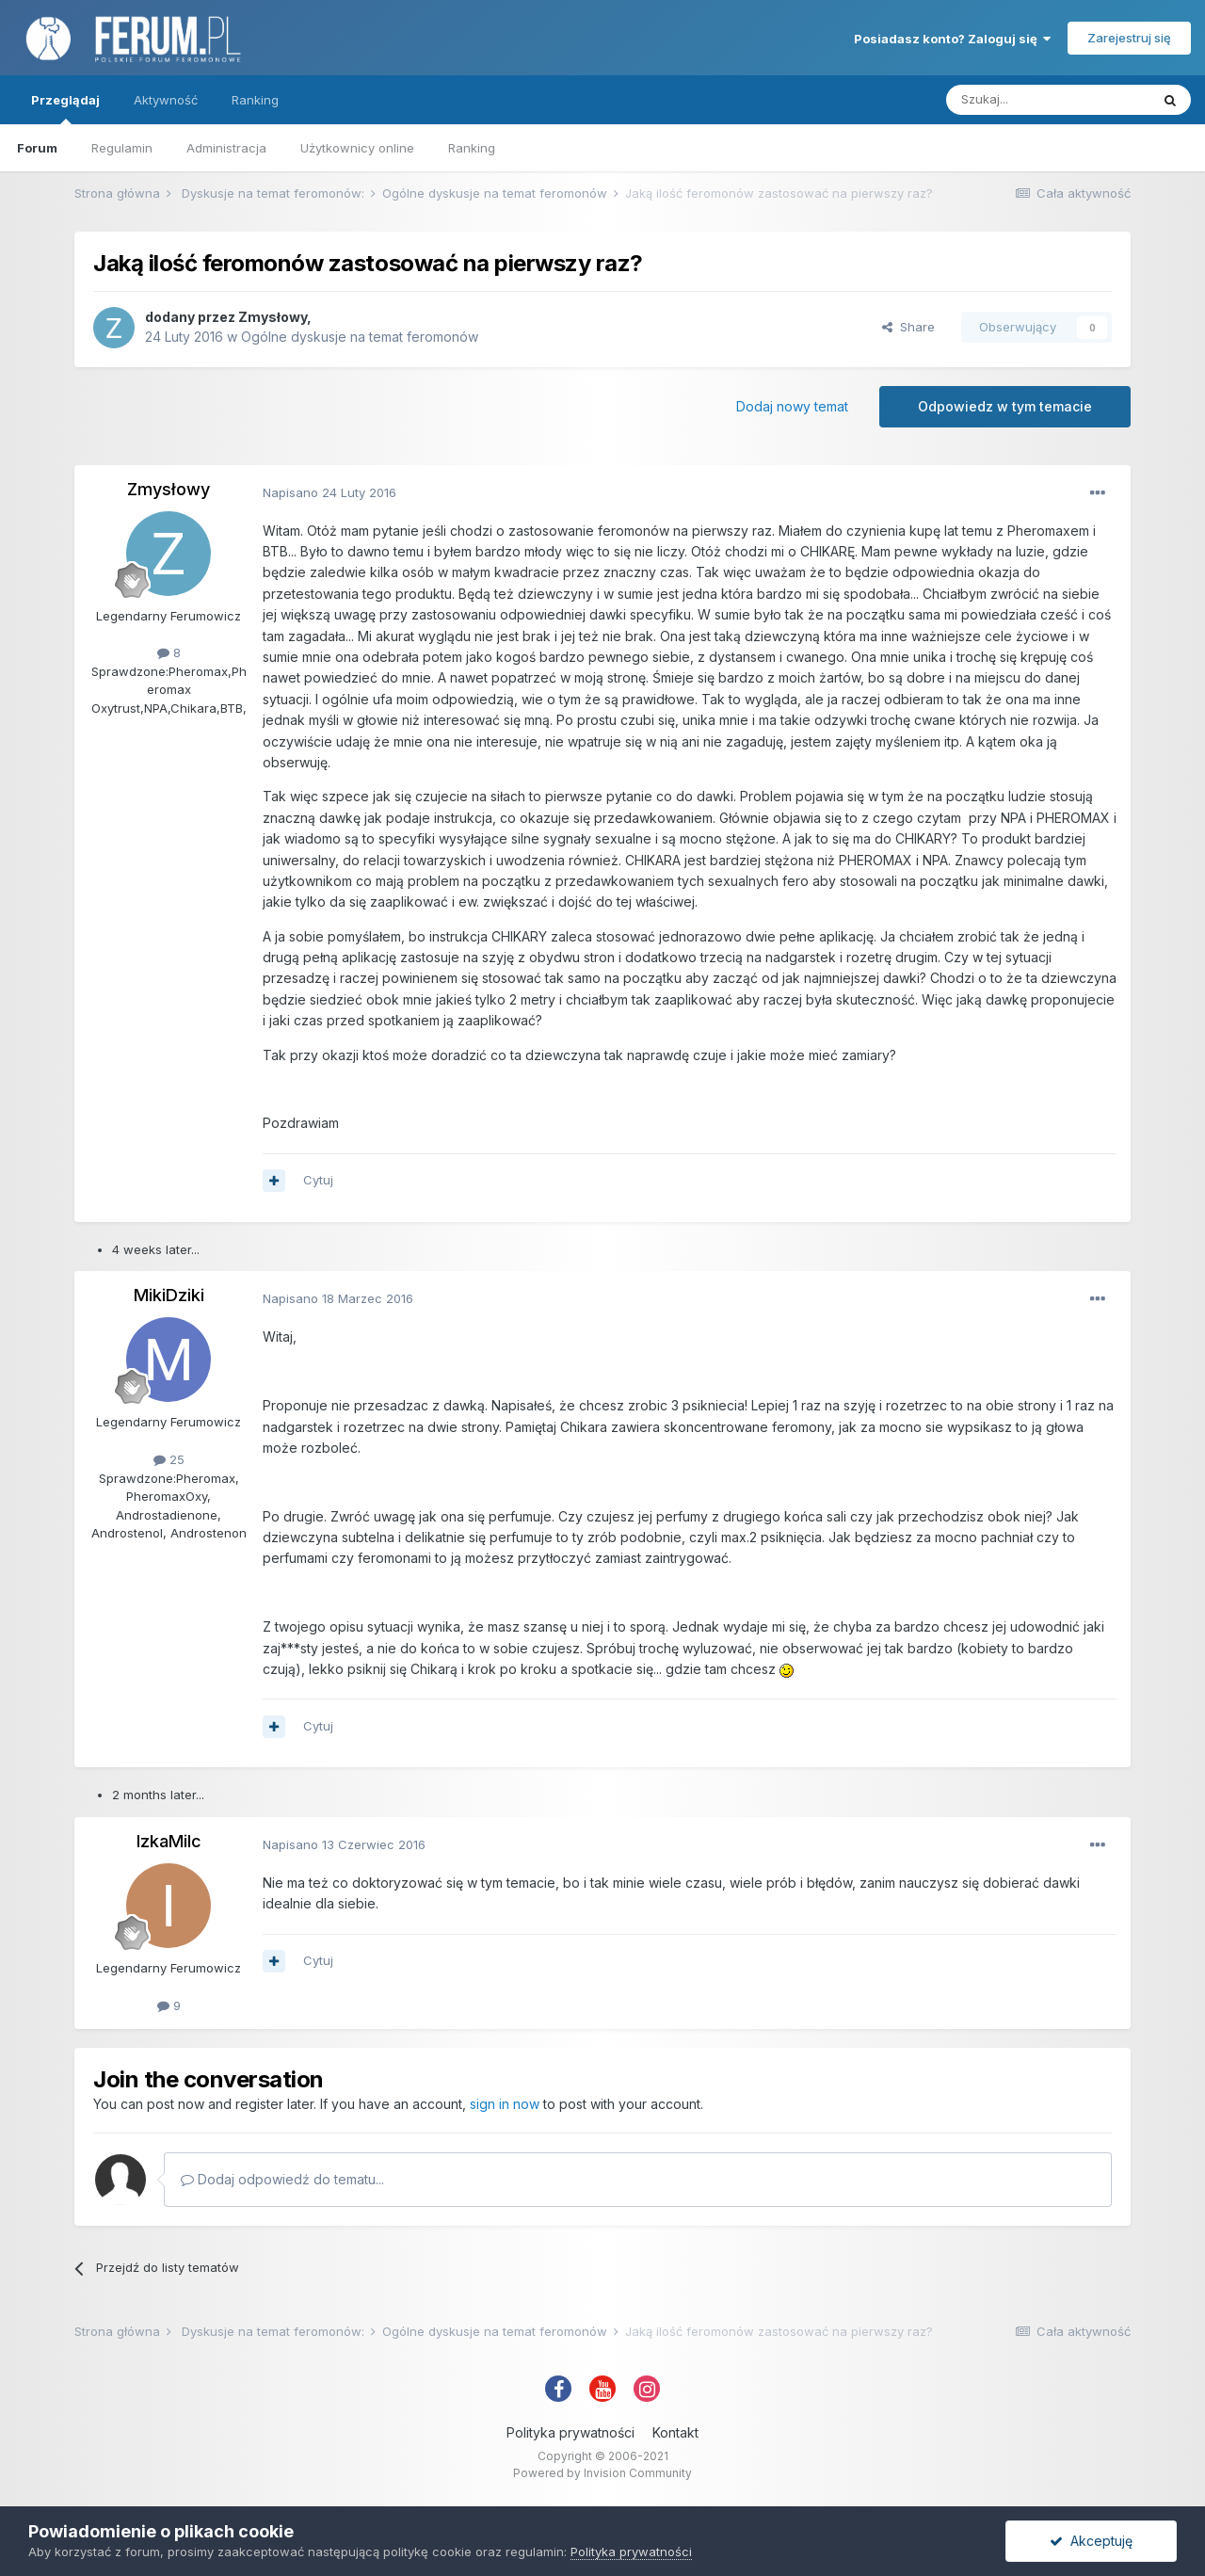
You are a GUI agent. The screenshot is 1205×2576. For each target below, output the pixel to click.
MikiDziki (169, 1295)
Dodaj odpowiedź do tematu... (282, 2179)
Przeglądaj (65, 108)
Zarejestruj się (1129, 37)
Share (908, 326)
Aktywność (166, 99)
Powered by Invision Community (602, 2473)
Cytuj (318, 1179)
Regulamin (122, 147)
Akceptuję (1091, 2541)
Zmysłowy (272, 317)
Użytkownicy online (357, 147)
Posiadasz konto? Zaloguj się (952, 38)
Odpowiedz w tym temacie (1005, 406)
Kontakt (675, 2432)
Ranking (471, 147)
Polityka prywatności (570, 2432)
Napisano (329, 492)
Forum (37, 147)
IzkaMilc (169, 1841)
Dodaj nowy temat (792, 406)
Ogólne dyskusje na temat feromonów (359, 337)
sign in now (504, 2104)
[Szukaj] (1047, 100)
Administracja (226, 147)
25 (169, 1459)
